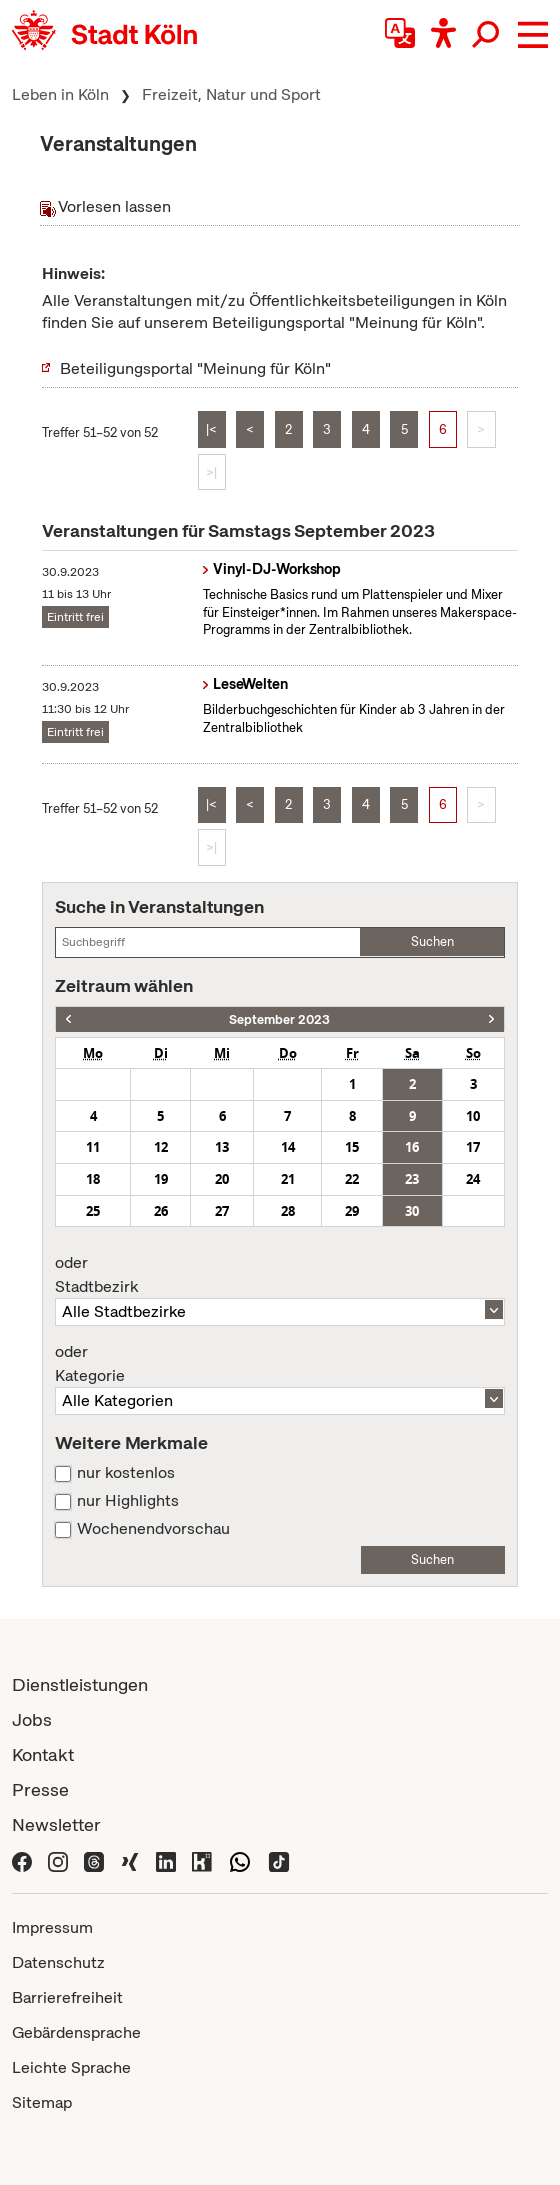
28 (288, 1211)
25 (93, 1211)
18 (93, 1179)
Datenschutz (58, 1962)
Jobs (32, 1719)
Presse (40, 1789)
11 (93, 1147)
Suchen (432, 941)
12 (161, 1147)
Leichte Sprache (71, 2067)
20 (222, 1179)
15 (352, 1147)
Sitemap (42, 2102)
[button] (533, 35)
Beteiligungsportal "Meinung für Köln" (195, 368)
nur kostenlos (126, 1473)
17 (473, 1147)
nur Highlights (128, 1501)
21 (288, 1179)
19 (161, 1179)
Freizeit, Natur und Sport (231, 94)
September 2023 (279, 1019)
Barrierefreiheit (67, 1997)
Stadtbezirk (279, 1275)
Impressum (52, 1927)
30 (412, 1211)
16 (412, 1147)
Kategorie (279, 1364)
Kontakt (43, 1754)
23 (412, 1179)
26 (161, 1211)
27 (222, 1211)
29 (352, 1211)
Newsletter (56, 1824)
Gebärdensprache (76, 2032)
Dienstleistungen (80, 1684)
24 (473, 1179)
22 (352, 1179)
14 (288, 1147)
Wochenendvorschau (153, 1529)
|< (211, 429)
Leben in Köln (60, 94)
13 (222, 1147)
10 (473, 1116)
